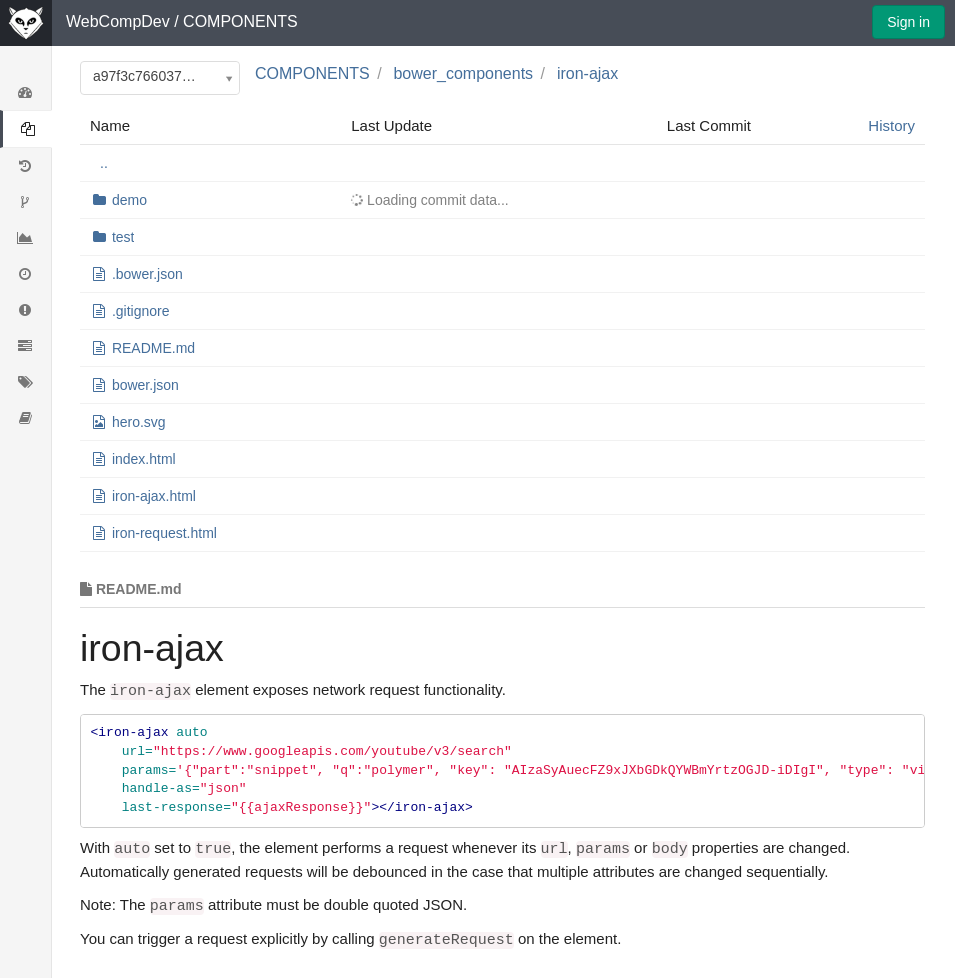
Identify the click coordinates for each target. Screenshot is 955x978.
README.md (153, 348)
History (891, 125)
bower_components (463, 73)
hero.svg (139, 422)
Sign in (908, 22)
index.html (144, 459)
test (123, 237)
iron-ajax (587, 73)
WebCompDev (118, 21)
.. (104, 163)
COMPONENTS (240, 21)
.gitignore (141, 311)
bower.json (145, 385)
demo (129, 200)
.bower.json (147, 274)
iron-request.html (164, 533)
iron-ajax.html (154, 496)
